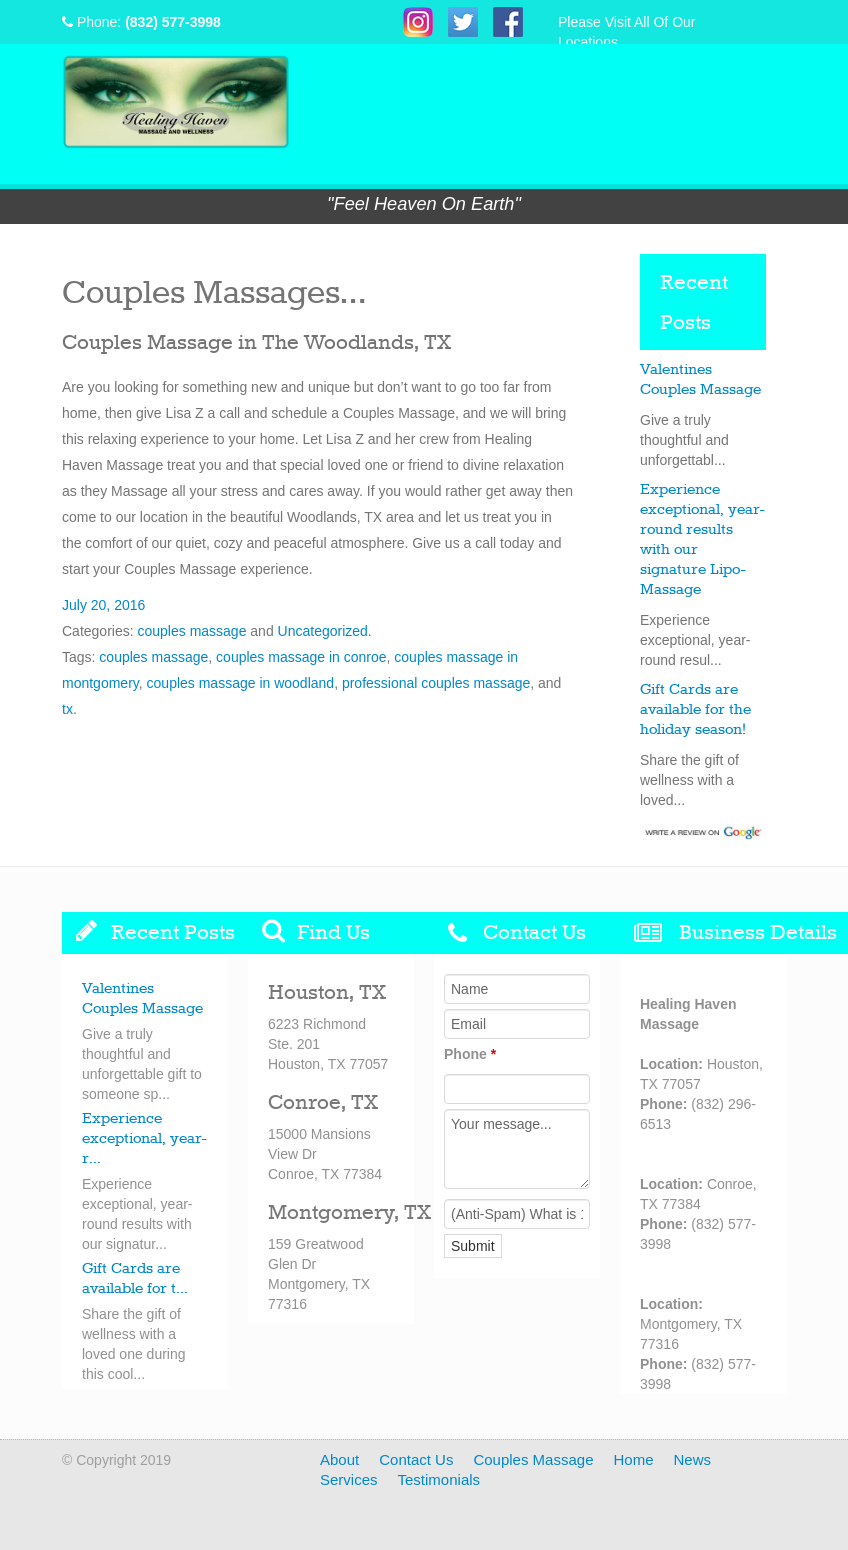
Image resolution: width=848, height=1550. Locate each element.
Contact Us (416, 1459)
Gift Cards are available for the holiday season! (695, 710)
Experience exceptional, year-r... (144, 1139)
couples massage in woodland (241, 683)
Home (633, 1459)
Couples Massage (533, 1459)
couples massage (191, 631)
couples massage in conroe (301, 657)
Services (349, 1479)
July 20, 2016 (103, 605)
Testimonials (439, 1479)
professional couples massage (436, 683)
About (339, 1459)
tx (67, 709)
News (693, 1459)
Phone (470, 1054)
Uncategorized (323, 631)
